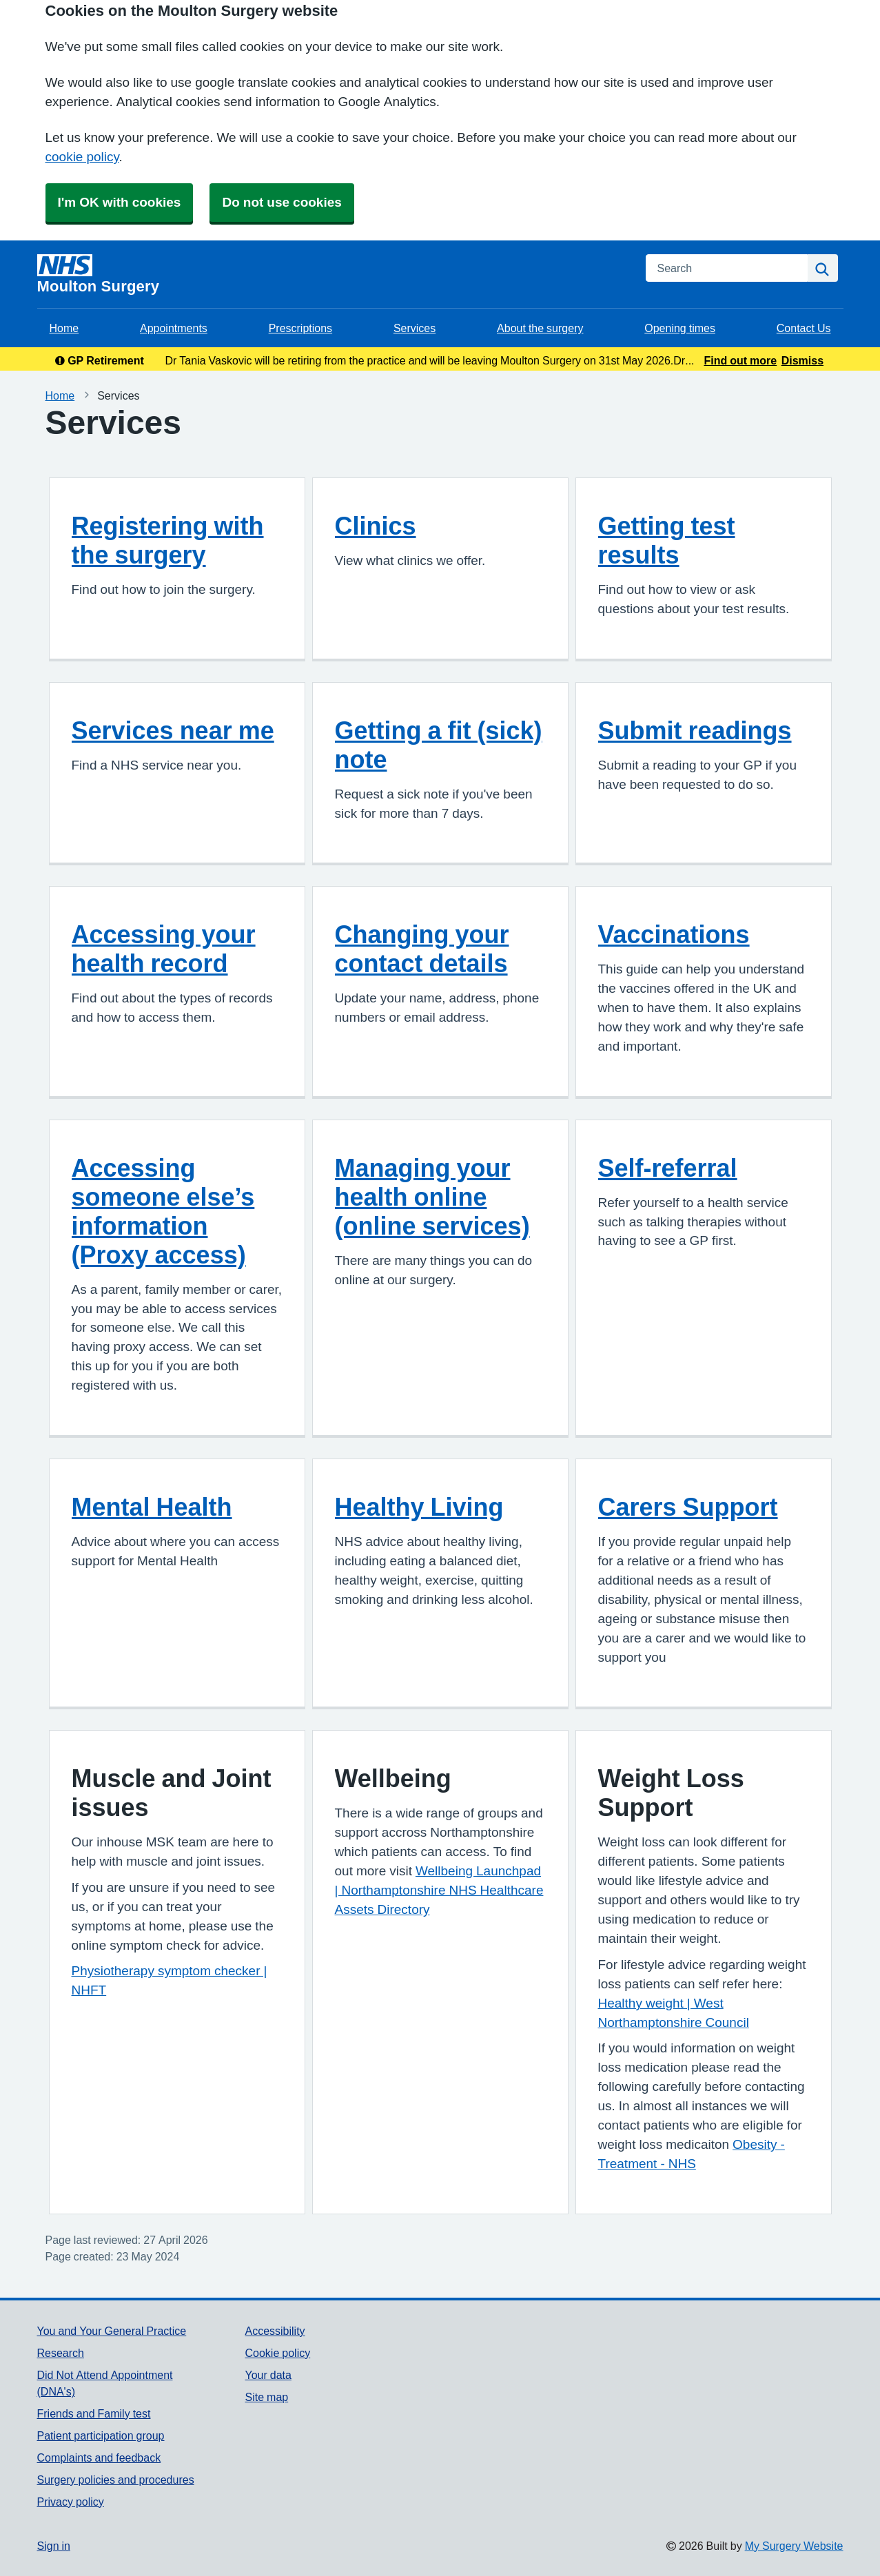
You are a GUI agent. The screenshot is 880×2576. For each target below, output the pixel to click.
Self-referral (667, 1167)
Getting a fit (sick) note (438, 745)
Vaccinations (674, 934)
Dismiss (802, 360)
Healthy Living (419, 1506)
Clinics (375, 525)
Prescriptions (300, 327)
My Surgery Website (794, 2545)
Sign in (53, 2545)
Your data (268, 2374)
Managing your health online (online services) (432, 1196)
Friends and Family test (94, 2413)
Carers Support (688, 1506)
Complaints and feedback (99, 2457)
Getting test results (666, 540)
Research (60, 2352)
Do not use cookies (281, 202)
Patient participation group (101, 2435)
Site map (266, 2396)
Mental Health (152, 1506)
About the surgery (540, 327)
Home (64, 327)
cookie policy (82, 156)
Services (414, 327)
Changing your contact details (422, 949)
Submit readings (695, 730)
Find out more (740, 360)
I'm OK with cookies (119, 202)
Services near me (173, 730)
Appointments (173, 327)
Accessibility (275, 2330)
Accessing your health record (164, 949)
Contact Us (804, 327)
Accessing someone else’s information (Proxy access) (163, 1211)
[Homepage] (333, 274)
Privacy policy (70, 2501)
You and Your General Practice (112, 2330)
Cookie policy (277, 2352)
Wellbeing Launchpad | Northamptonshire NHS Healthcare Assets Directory (439, 1890)
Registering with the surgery (168, 540)
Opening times (679, 327)
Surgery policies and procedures (115, 2479)
